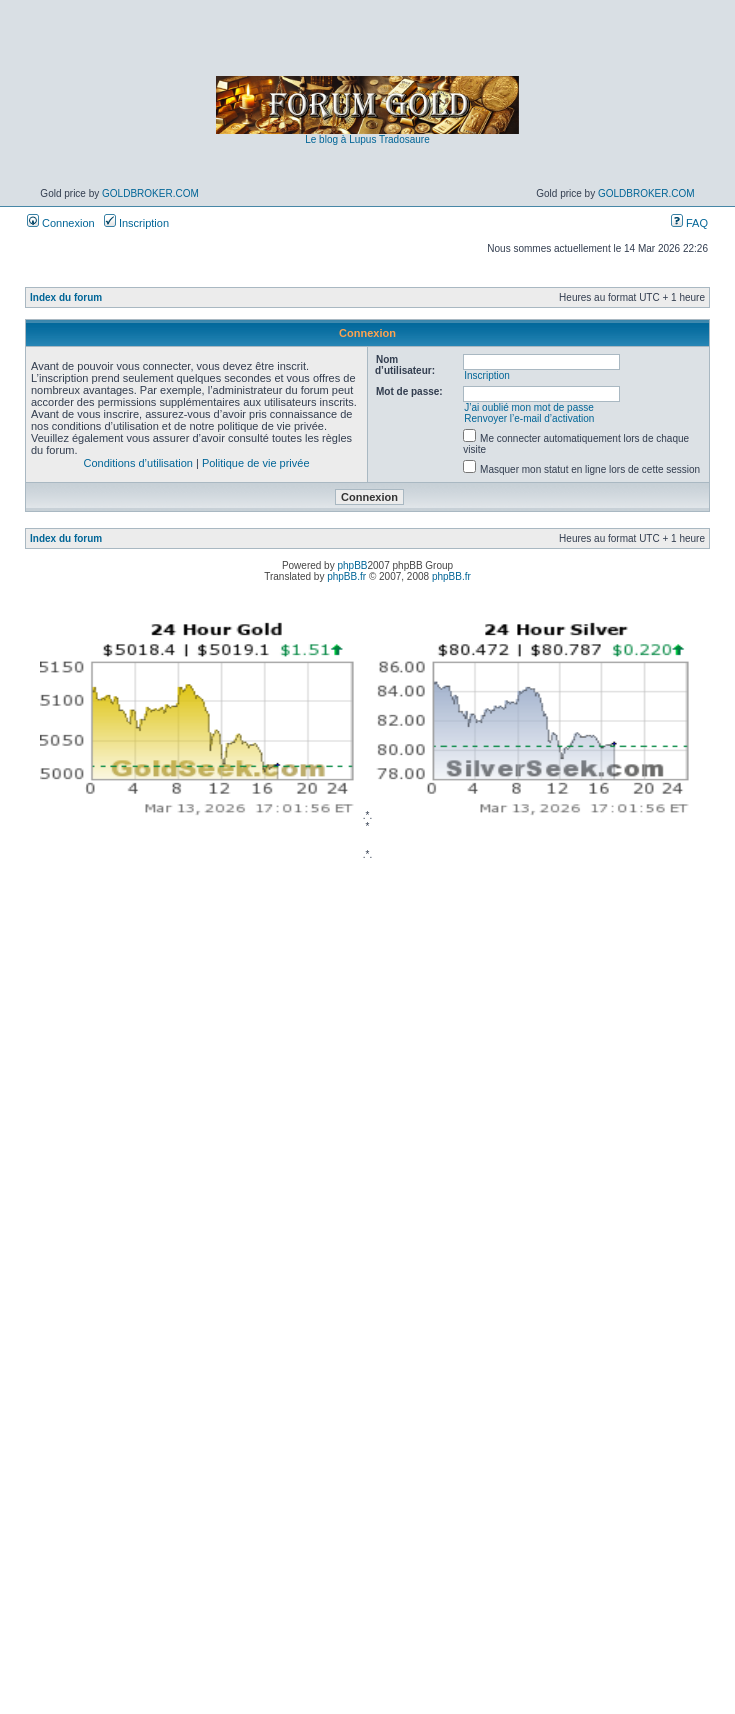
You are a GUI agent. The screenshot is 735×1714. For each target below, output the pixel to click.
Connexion (61, 223)
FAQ (689, 223)
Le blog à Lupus (340, 139)
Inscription (136, 223)
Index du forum (66, 297)
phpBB (352, 565)
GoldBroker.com (150, 193)
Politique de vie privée (256, 463)
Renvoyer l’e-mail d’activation (529, 418)
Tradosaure (404, 139)
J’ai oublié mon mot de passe (529, 407)
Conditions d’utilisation (137, 463)
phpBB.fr (346, 576)
